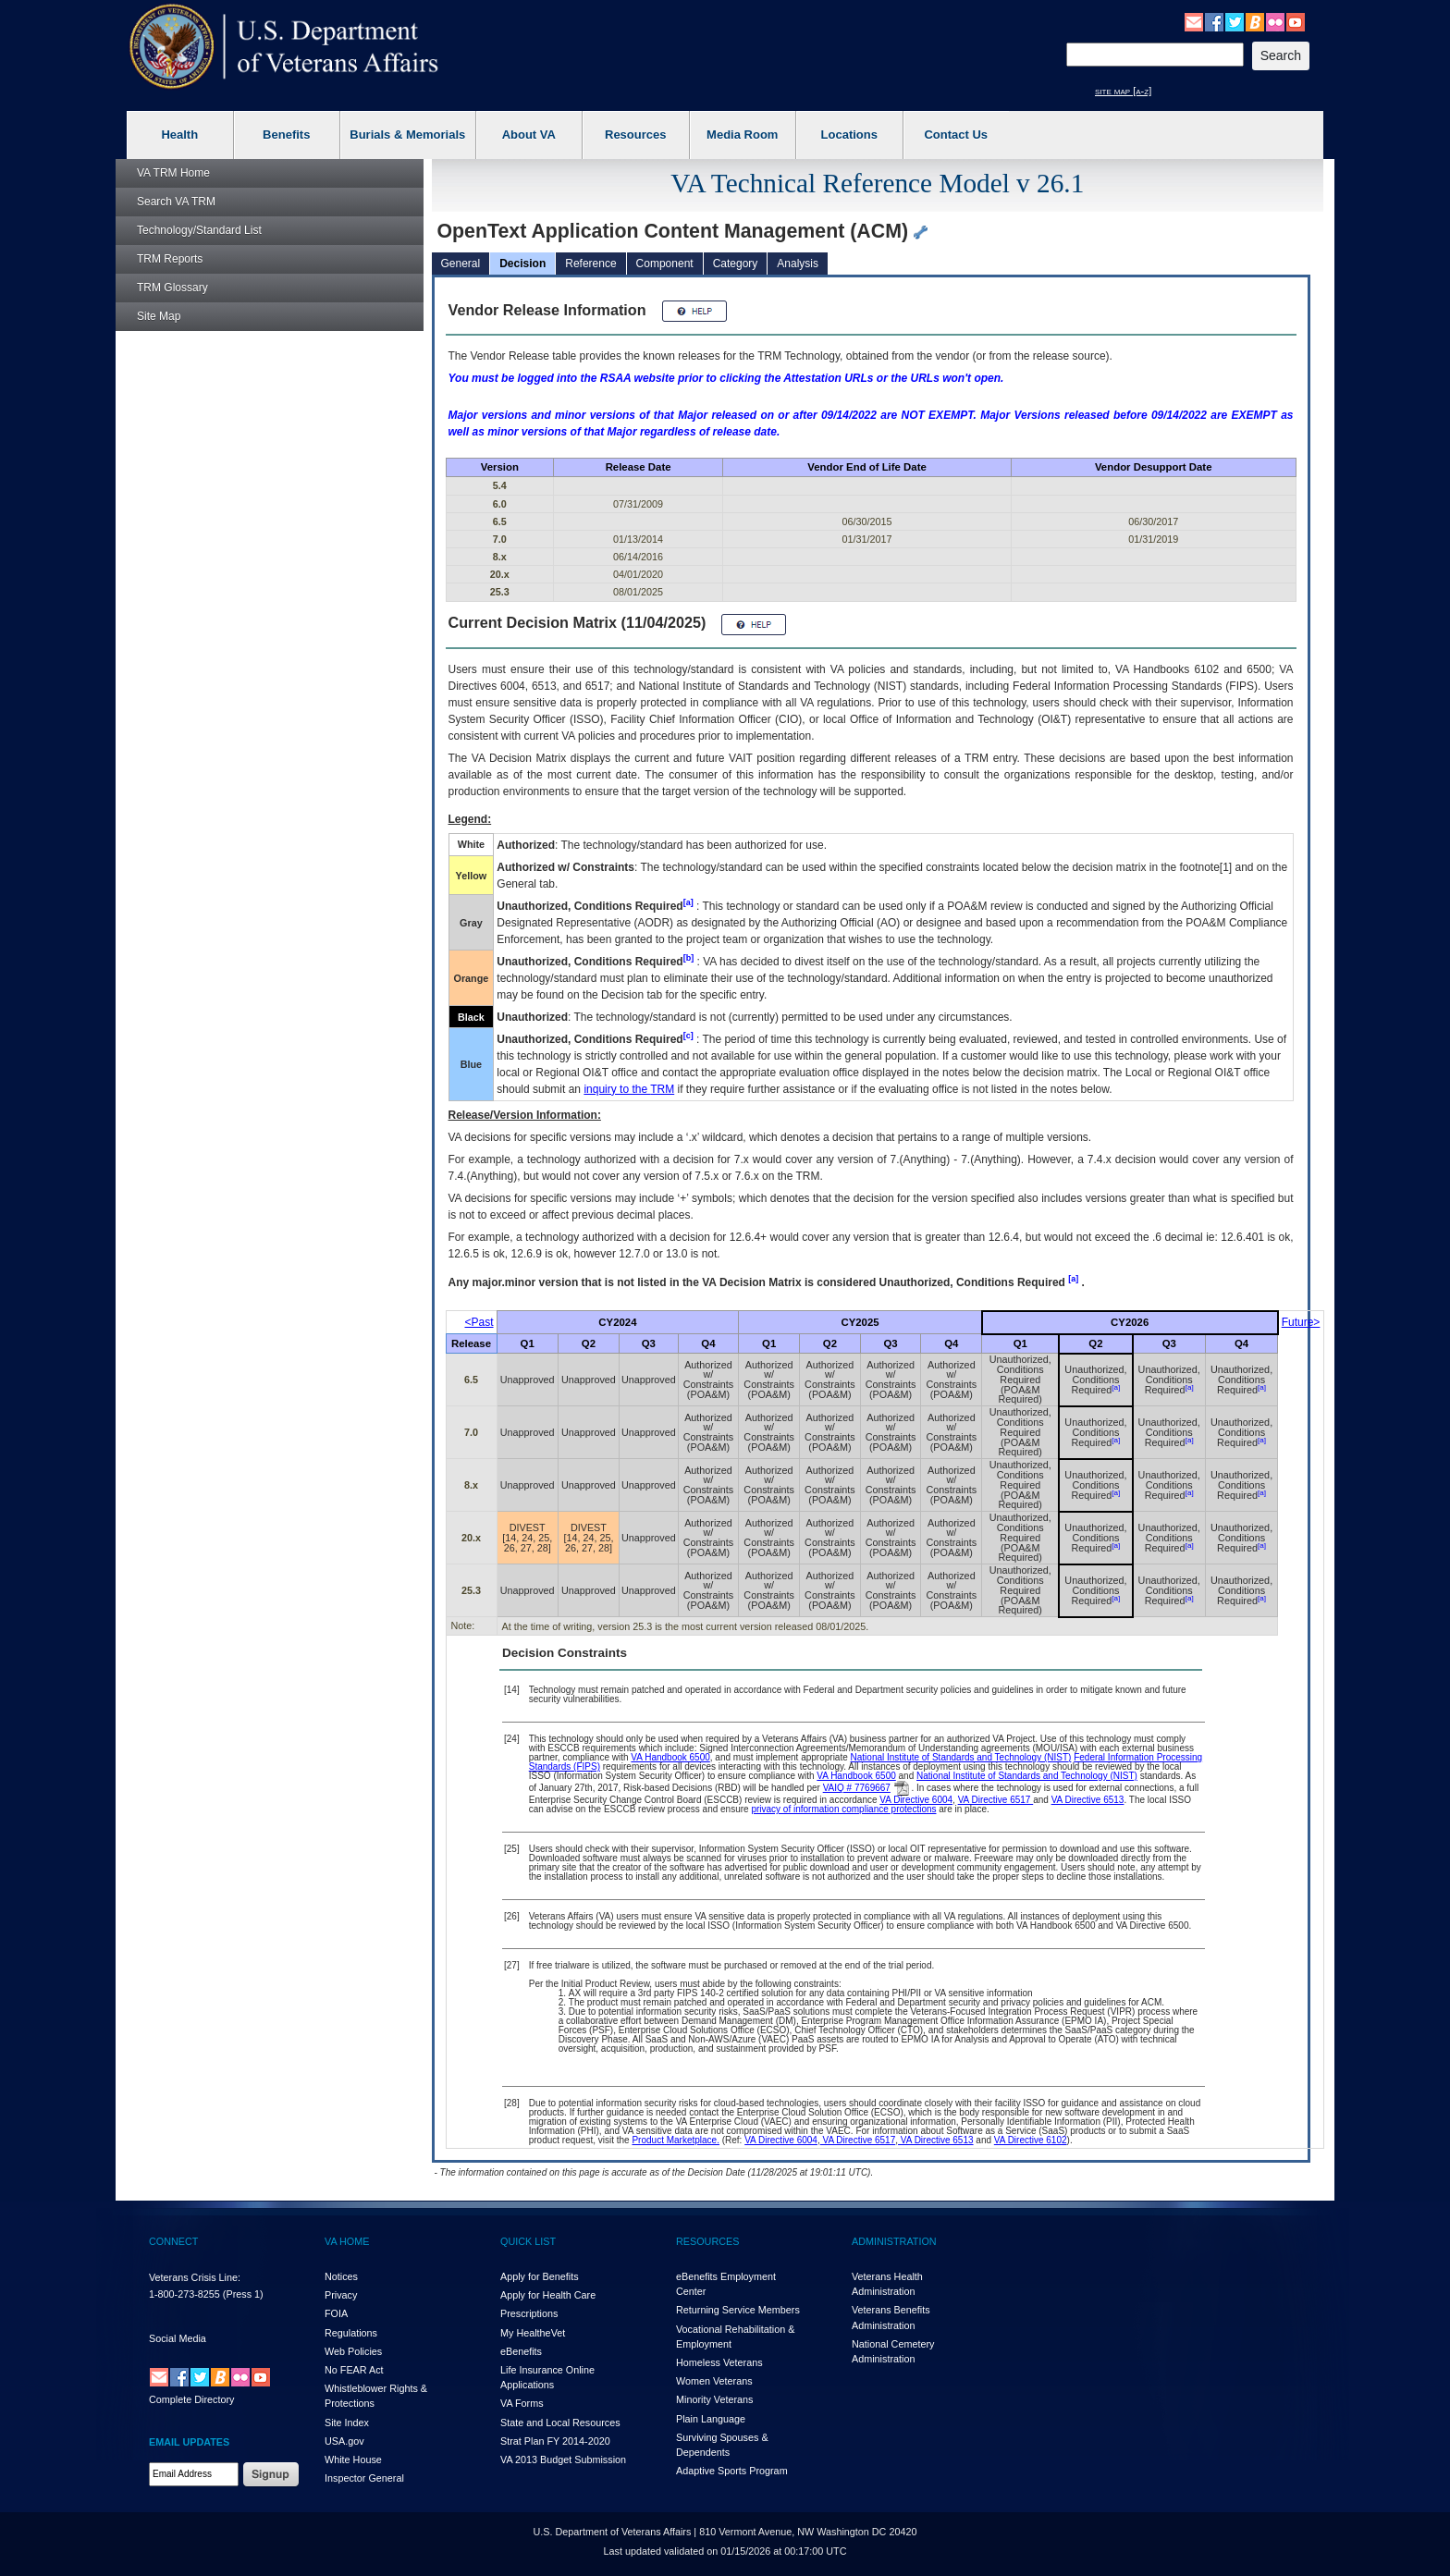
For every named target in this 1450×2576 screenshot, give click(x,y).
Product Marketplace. (675, 2140)
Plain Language (710, 2418)
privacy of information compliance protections (843, 1809)
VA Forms (522, 2403)
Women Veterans (714, 2380)
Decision (522, 263)
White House (353, 2459)
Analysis (797, 263)
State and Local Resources (560, 2422)
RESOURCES (707, 2241)
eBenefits (521, 2351)
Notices (341, 2276)
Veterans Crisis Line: (194, 2277)
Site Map (158, 316)
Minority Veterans (714, 2399)
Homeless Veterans (719, 2362)
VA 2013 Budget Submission (563, 2459)
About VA (529, 134)
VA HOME (347, 2241)
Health (179, 134)
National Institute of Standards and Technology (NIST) (961, 1757)
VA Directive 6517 (996, 1800)
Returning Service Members (738, 2309)
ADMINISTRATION (894, 2241)
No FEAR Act (354, 2369)
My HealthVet (532, 2332)
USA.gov (344, 2441)
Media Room (742, 134)
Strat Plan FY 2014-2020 (555, 2441)
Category (735, 263)
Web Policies (353, 2351)
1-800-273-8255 (184, 2294)
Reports (170, 258)
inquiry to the (629, 1089)
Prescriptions (529, 2313)
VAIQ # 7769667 (857, 1788)
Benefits (286, 134)
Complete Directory (191, 2399)
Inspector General (364, 2478)
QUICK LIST (528, 2241)
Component (665, 263)
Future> (1301, 1322)
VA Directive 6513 (1087, 1800)
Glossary (172, 287)
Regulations (351, 2332)
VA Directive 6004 (915, 1800)
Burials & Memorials (407, 134)
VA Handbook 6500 (670, 1757)
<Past (479, 1322)
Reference (590, 263)
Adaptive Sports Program (732, 2470)
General (461, 263)
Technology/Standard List (199, 230)
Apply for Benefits (539, 2276)
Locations (849, 134)
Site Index (347, 2422)
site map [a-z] (1123, 90)
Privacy (341, 2294)
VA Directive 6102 (1030, 2140)
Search (176, 201)
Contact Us (956, 134)
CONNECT (173, 2241)
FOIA (336, 2313)
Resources (635, 134)
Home (173, 172)
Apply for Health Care (548, 2294)
